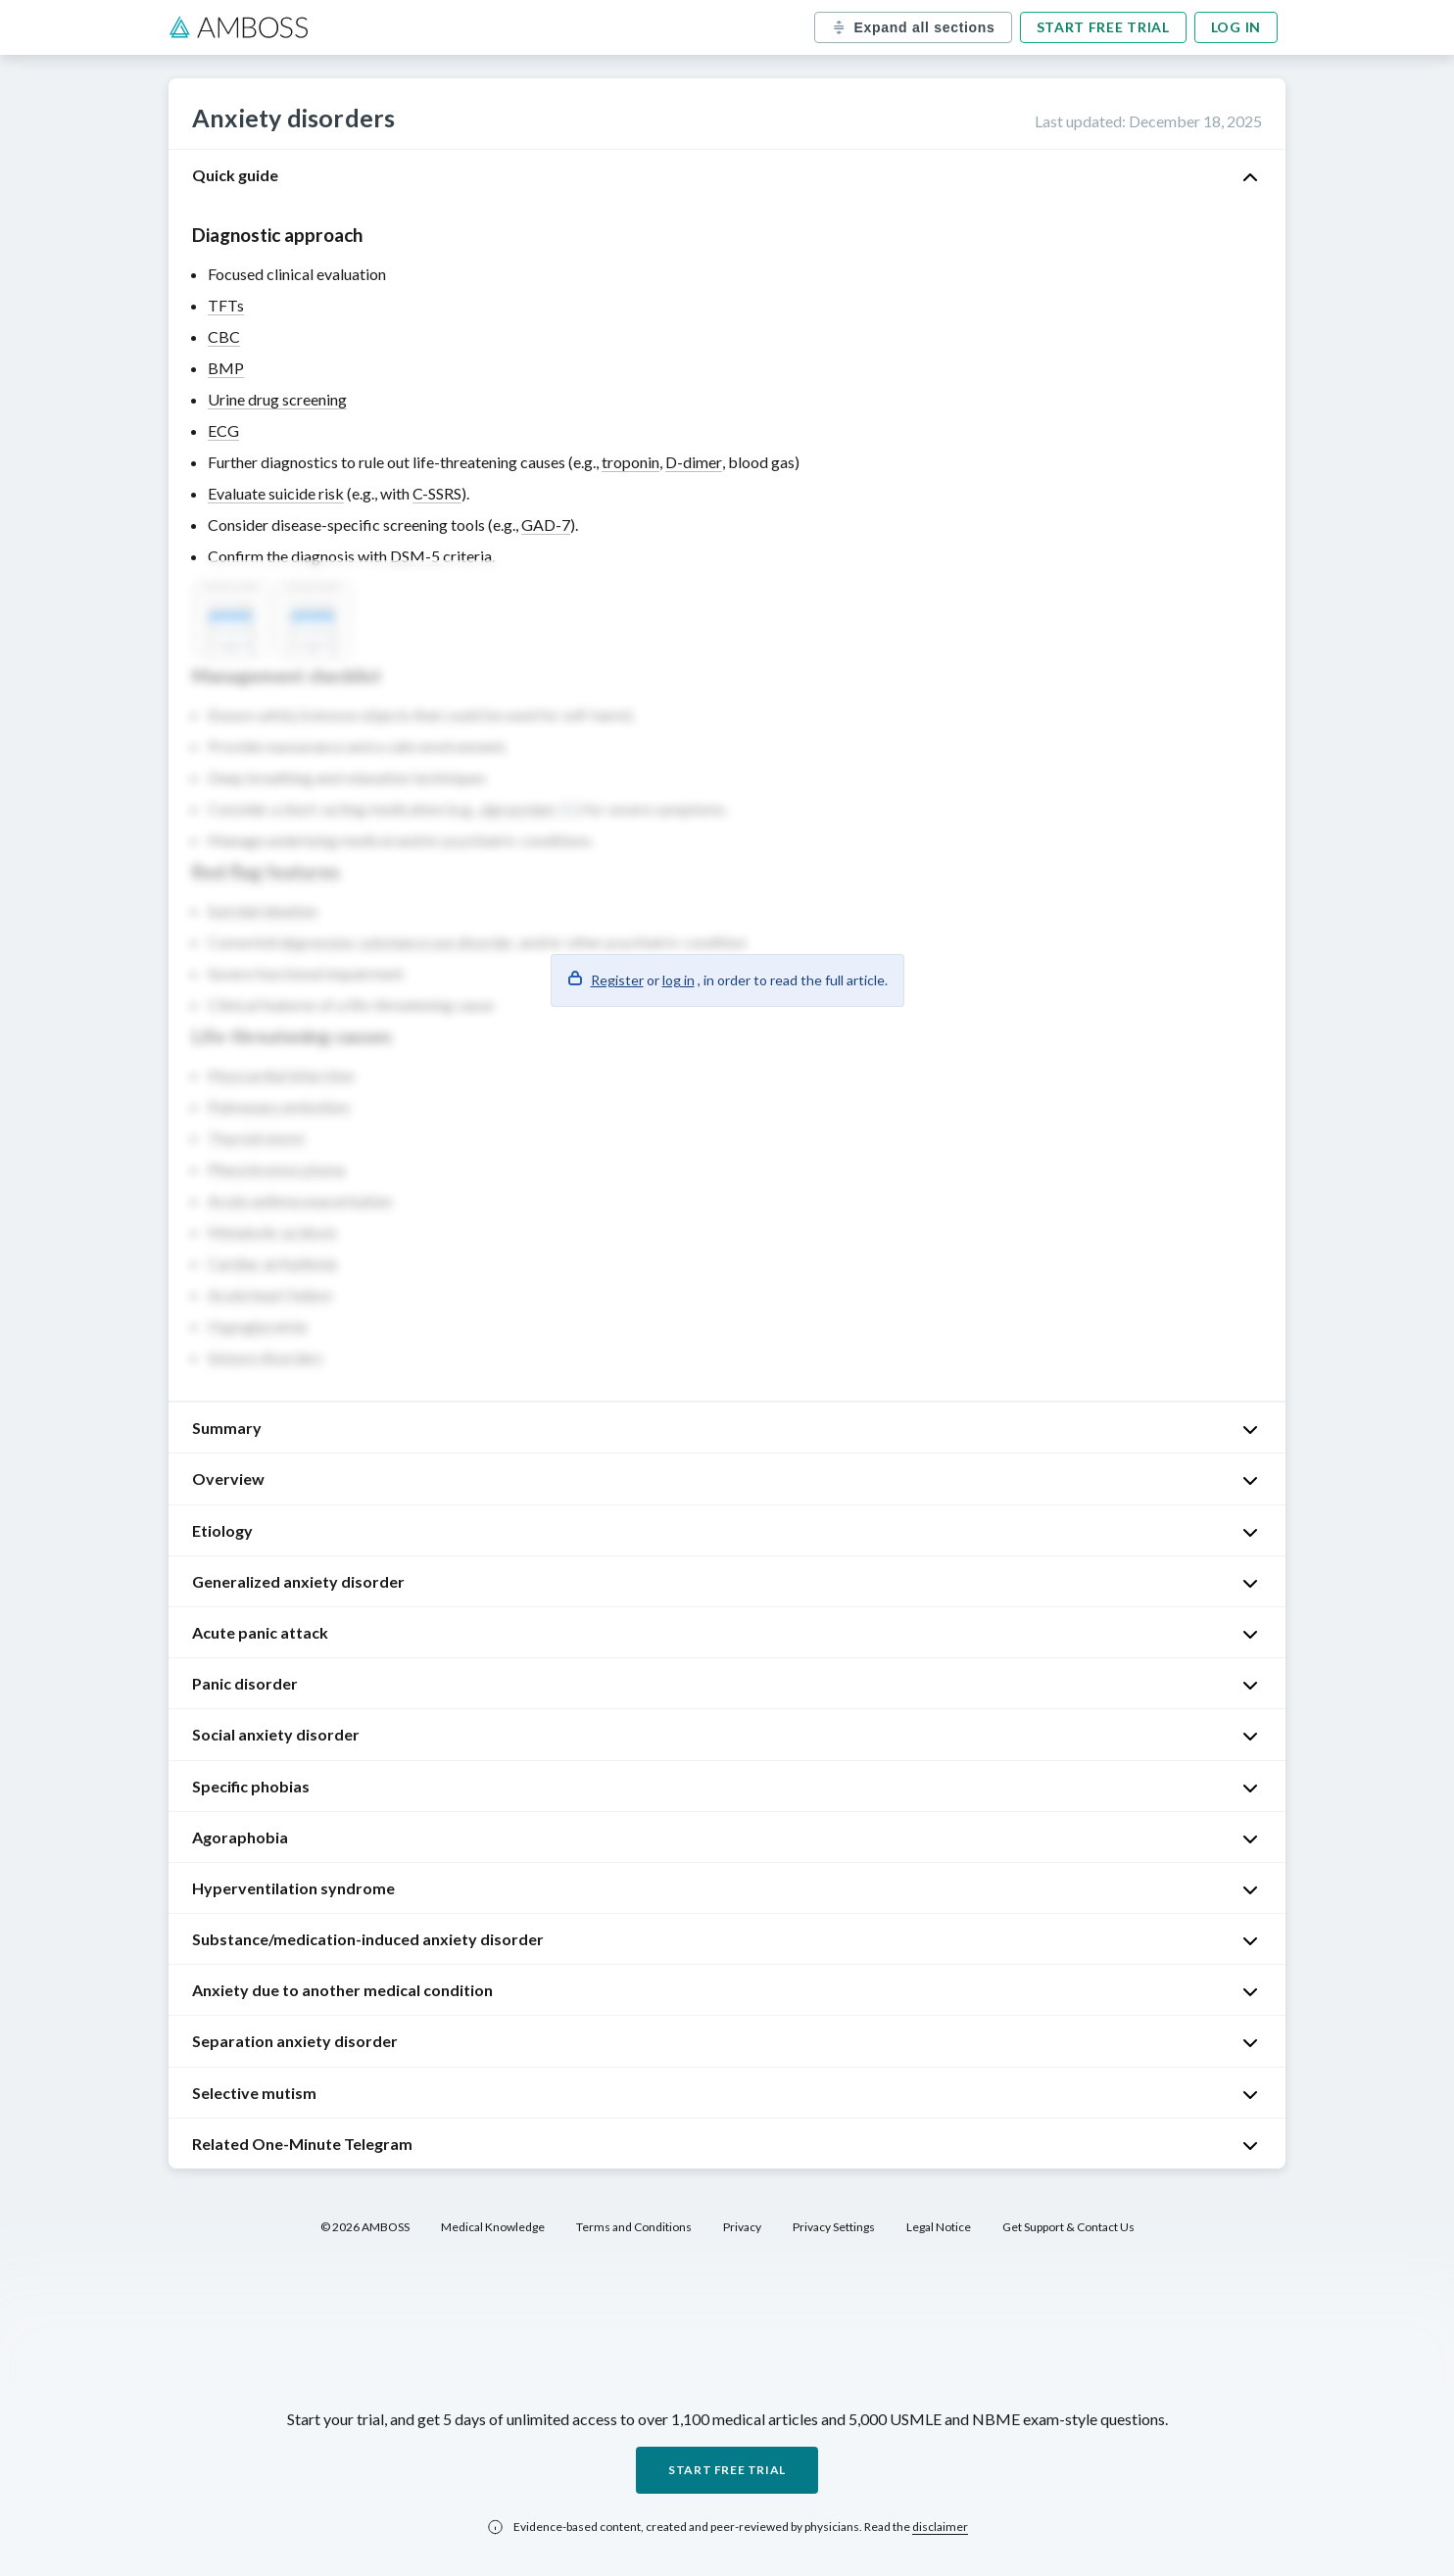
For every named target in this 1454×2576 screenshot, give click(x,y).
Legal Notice (938, 2226)
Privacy (742, 2226)
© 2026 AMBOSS (365, 2226)
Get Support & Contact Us (1068, 2226)
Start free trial (1103, 27)
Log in (1236, 27)
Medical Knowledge (493, 2226)
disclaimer (940, 2526)
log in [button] (678, 980)
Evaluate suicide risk (276, 493)
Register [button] (617, 980)
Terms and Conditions (634, 2226)
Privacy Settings (834, 2226)
